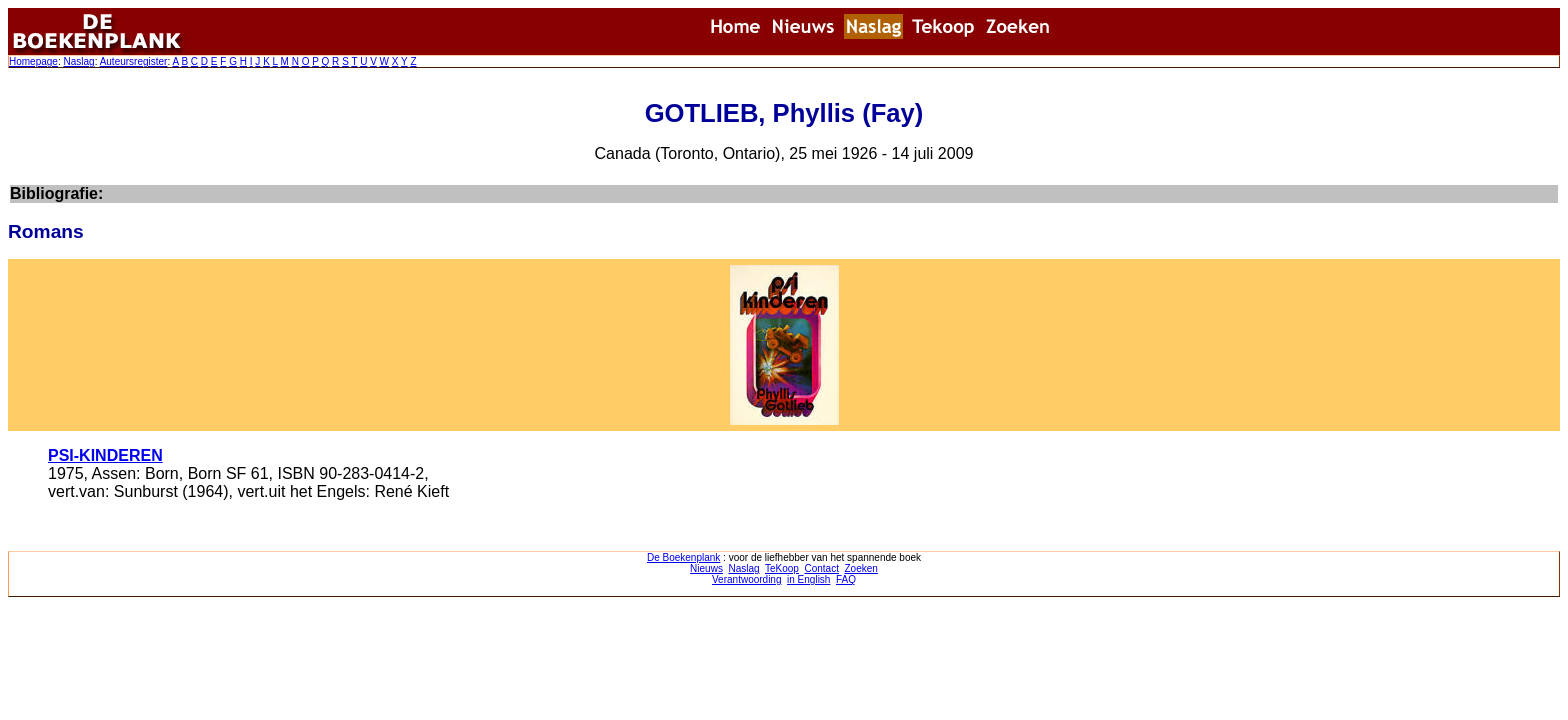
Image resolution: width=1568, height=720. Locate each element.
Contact (821, 568)
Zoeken (861, 568)
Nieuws (706, 568)
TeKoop (782, 568)
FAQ (846, 579)
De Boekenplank (683, 557)
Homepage (33, 61)
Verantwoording (747, 579)
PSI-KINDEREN (105, 455)
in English (808, 579)
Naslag (78, 61)
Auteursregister (134, 61)
